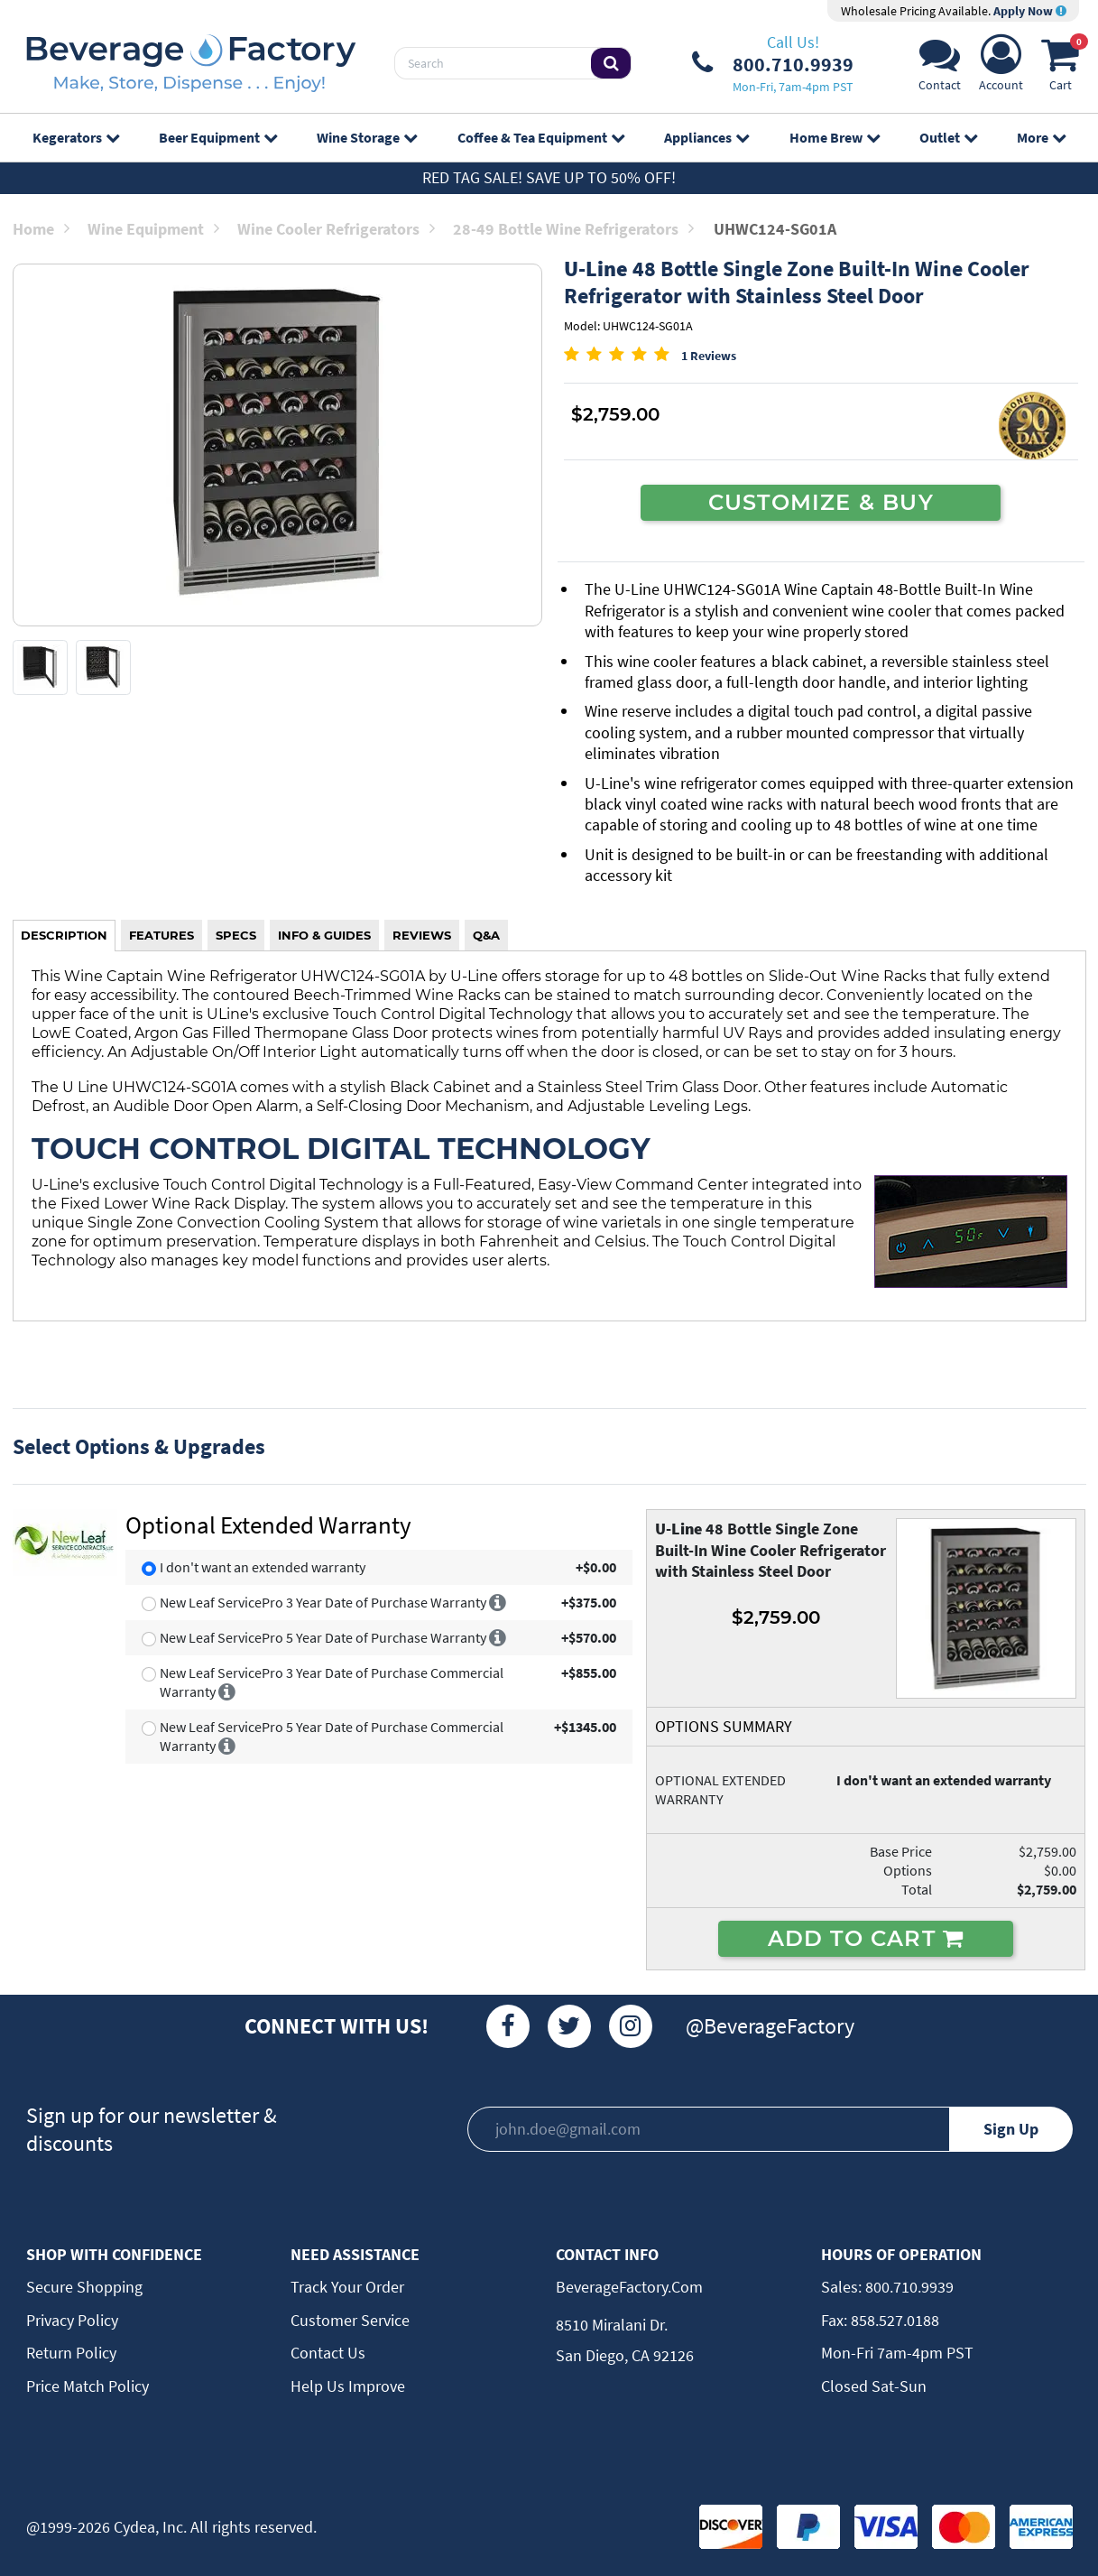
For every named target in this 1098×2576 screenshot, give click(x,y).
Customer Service (350, 2320)
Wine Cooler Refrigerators (336, 228)
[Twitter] (569, 2026)
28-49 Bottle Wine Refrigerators (573, 228)
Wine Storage (367, 137)
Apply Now (1029, 11)
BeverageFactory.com (629, 2286)
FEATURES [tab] (161, 935)
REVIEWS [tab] (421, 935)
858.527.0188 (893, 2320)
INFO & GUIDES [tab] (324, 935)
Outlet (948, 137)
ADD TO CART (866, 1937)
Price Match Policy (87, 2386)
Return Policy (71, 2352)
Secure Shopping (84, 2286)
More (1041, 137)
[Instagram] (630, 2026)
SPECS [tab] (236, 935)
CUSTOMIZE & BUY (821, 501)
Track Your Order (347, 2286)
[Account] (1001, 68)
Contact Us (328, 2352)
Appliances (706, 137)
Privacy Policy (72, 2320)
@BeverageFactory (770, 2026)
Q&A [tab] (486, 935)
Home (41, 228)
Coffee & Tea (540, 137)
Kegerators (75, 137)
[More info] (497, 1602)
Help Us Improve (348, 2386)
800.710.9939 (908, 2286)
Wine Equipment (153, 228)
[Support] (939, 68)
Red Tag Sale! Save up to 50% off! (549, 177)
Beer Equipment (218, 137)
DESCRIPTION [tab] (64, 935)
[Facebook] (508, 2026)
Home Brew (834, 137)
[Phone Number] (772, 63)
